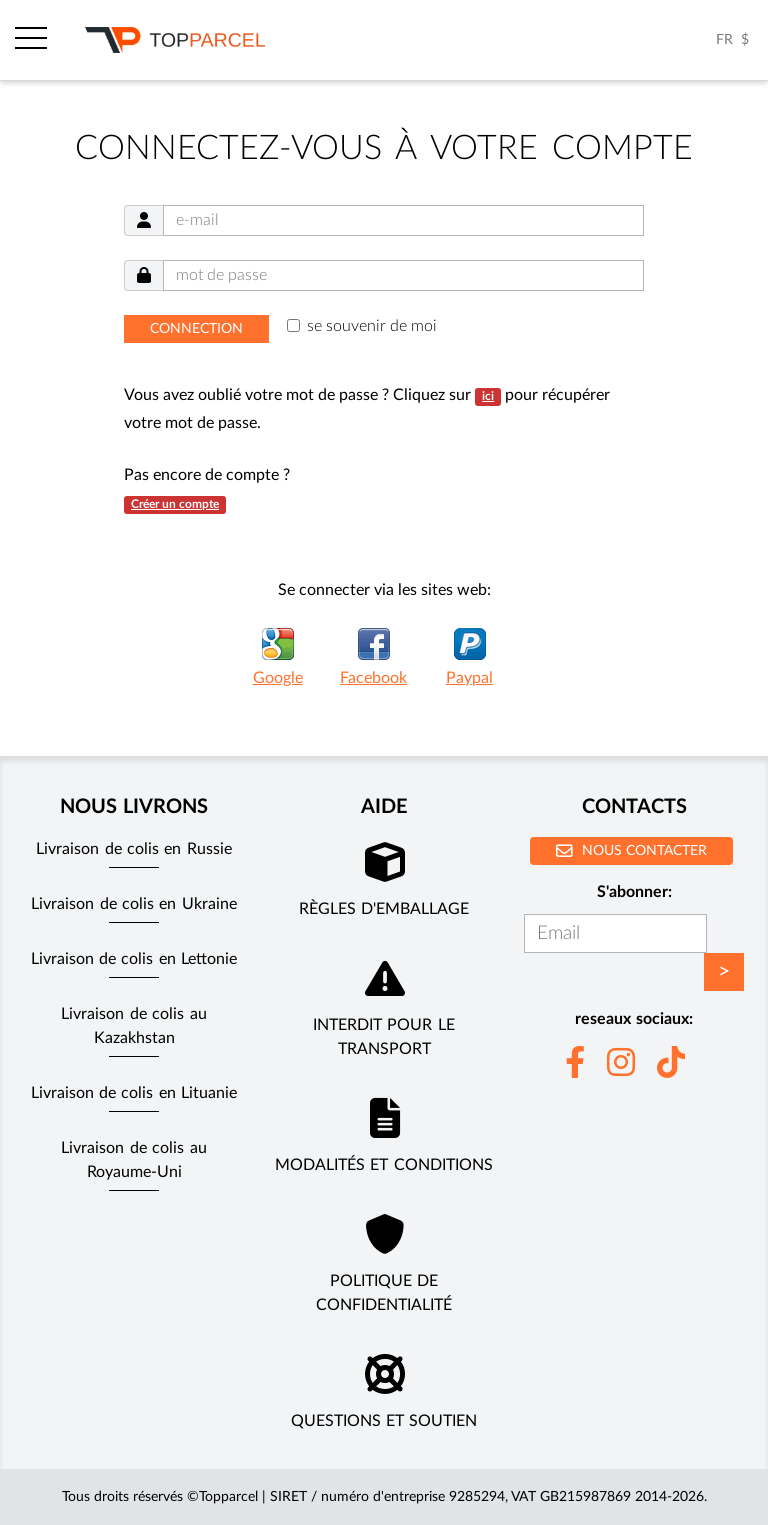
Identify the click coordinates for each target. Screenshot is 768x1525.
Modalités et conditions (384, 1165)
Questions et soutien (384, 1421)
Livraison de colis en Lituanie (134, 1093)
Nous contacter (631, 850)
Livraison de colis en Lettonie (134, 959)
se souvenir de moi (372, 326)
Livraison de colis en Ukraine (134, 904)
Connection (196, 329)
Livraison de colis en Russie (134, 849)
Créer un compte (175, 504)
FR (724, 40)
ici (488, 396)
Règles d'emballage (384, 909)
